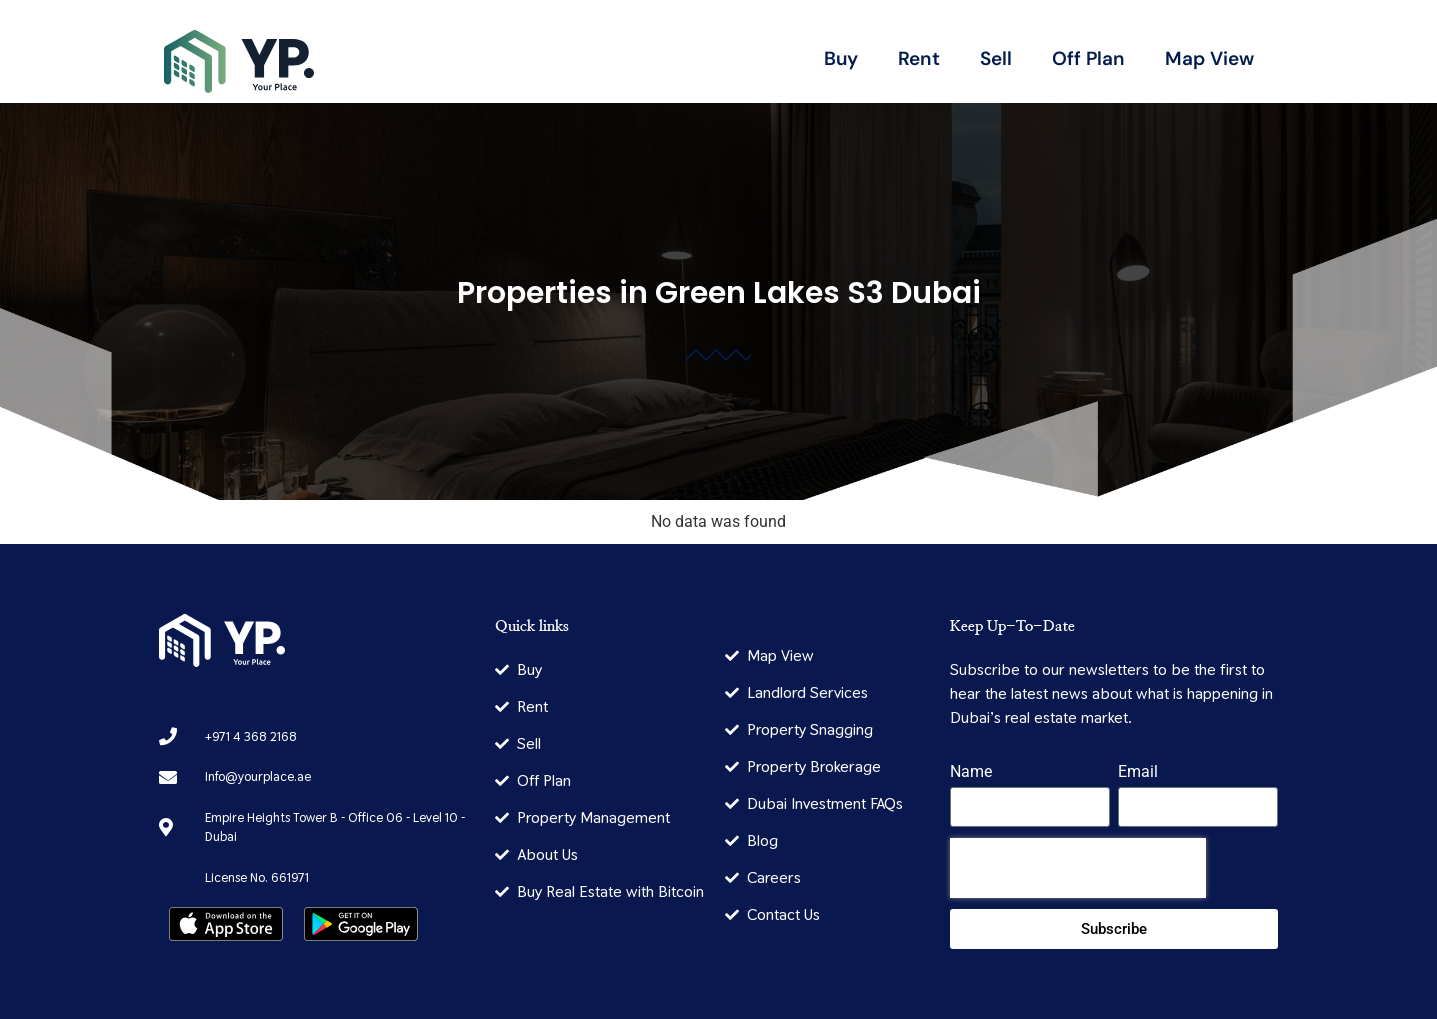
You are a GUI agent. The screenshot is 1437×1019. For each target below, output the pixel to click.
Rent (919, 58)
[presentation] (1078, 868)
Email (1138, 772)
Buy (841, 58)
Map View (1209, 58)
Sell (996, 58)
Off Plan (1088, 58)
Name (971, 772)
